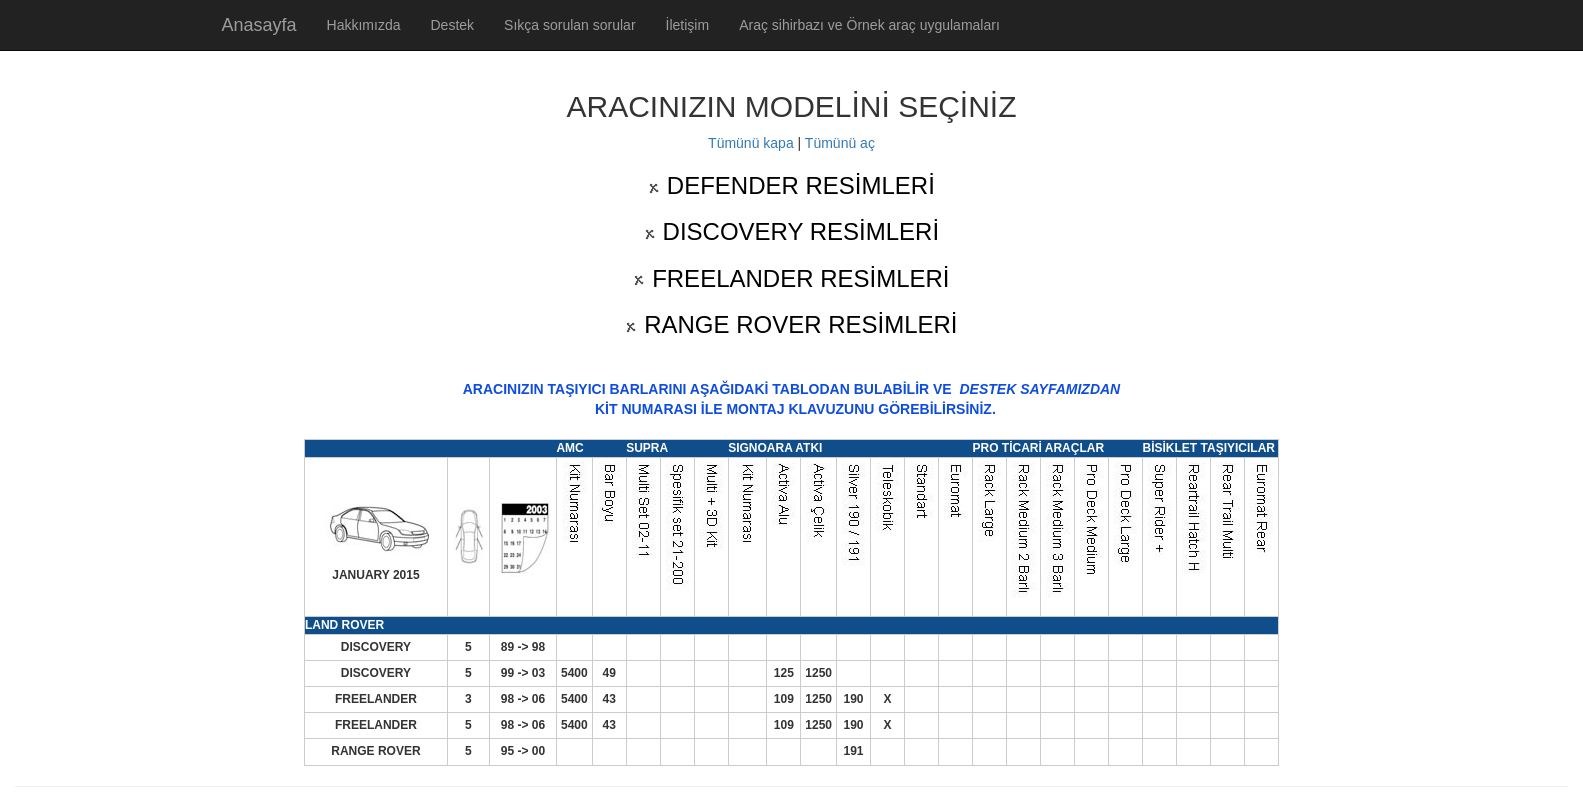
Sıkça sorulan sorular (570, 25)
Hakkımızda (364, 25)
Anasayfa (259, 25)
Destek (452, 25)
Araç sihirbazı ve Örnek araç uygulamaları (869, 25)
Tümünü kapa (751, 143)
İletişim (688, 25)
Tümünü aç (840, 143)
